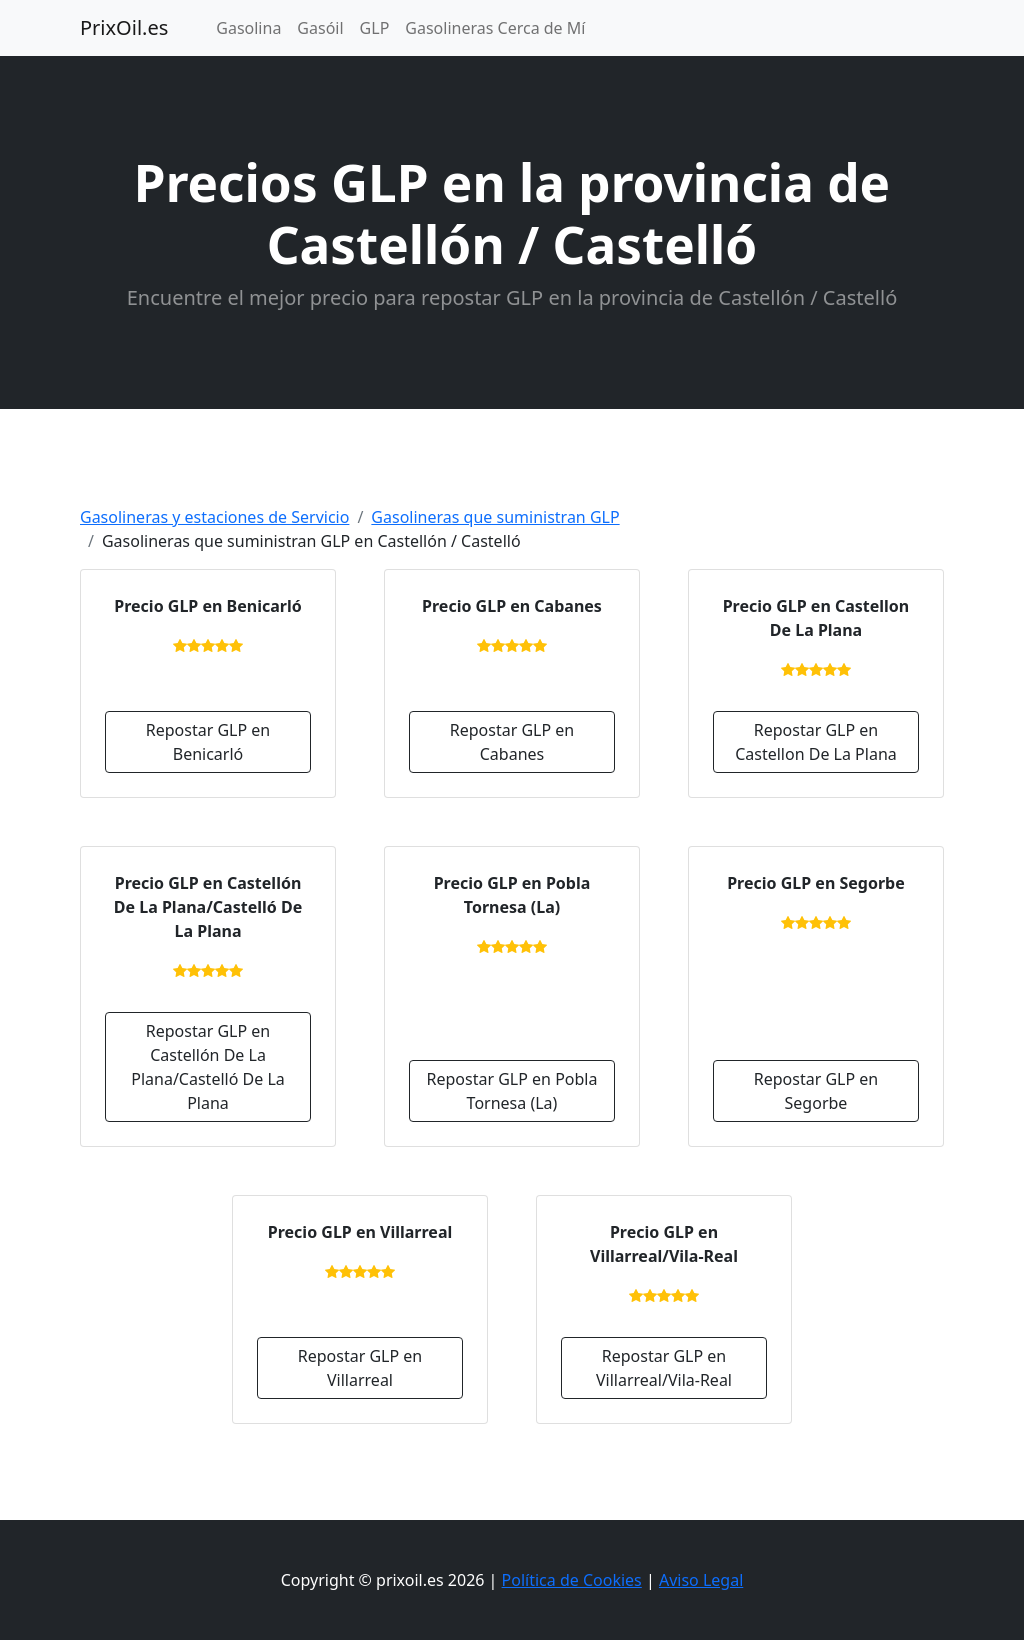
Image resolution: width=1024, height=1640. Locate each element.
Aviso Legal (701, 1580)
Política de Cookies (572, 1580)
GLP (375, 28)
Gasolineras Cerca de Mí (495, 28)
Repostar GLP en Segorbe (816, 1091)
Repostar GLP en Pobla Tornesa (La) (512, 1091)
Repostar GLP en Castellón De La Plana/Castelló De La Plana (207, 1067)
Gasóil (320, 28)
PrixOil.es (124, 27)
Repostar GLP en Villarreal (360, 1368)
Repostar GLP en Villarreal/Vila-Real (664, 1368)
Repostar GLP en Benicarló (208, 742)
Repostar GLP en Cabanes (512, 742)
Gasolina (248, 28)
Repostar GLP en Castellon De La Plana (816, 742)
